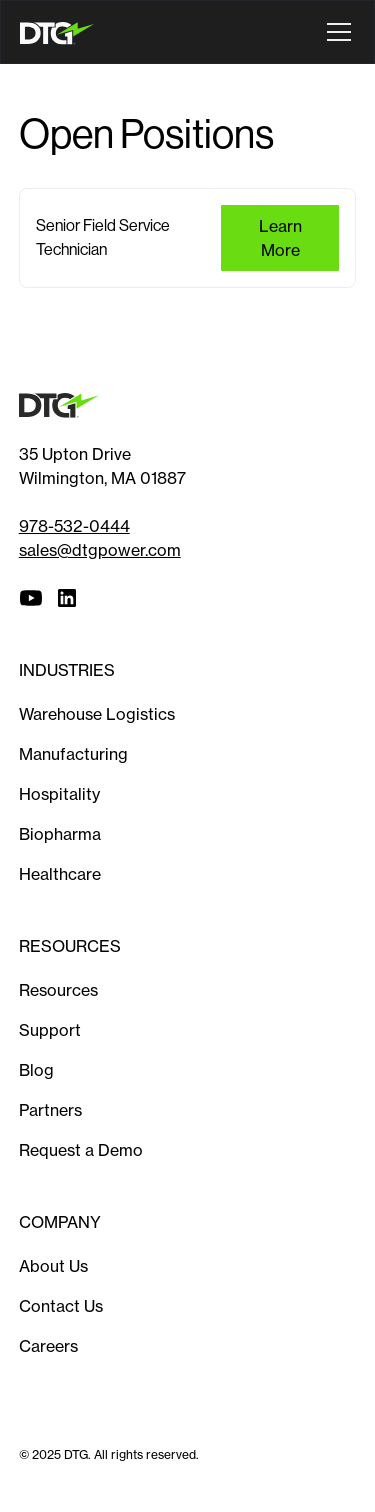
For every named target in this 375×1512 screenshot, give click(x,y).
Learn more (280, 238)
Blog (36, 1070)
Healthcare (60, 874)
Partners (50, 1110)
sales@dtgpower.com (100, 550)
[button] (335, 32)
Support (50, 1030)
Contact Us (61, 1306)
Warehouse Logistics (97, 714)
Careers (48, 1346)
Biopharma (60, 834)
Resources (58, 990)
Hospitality (59, 794)
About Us (53, 1266)
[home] (61, 31)
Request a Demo (81, 1150)
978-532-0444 (74, 526)
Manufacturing (73, 754)
